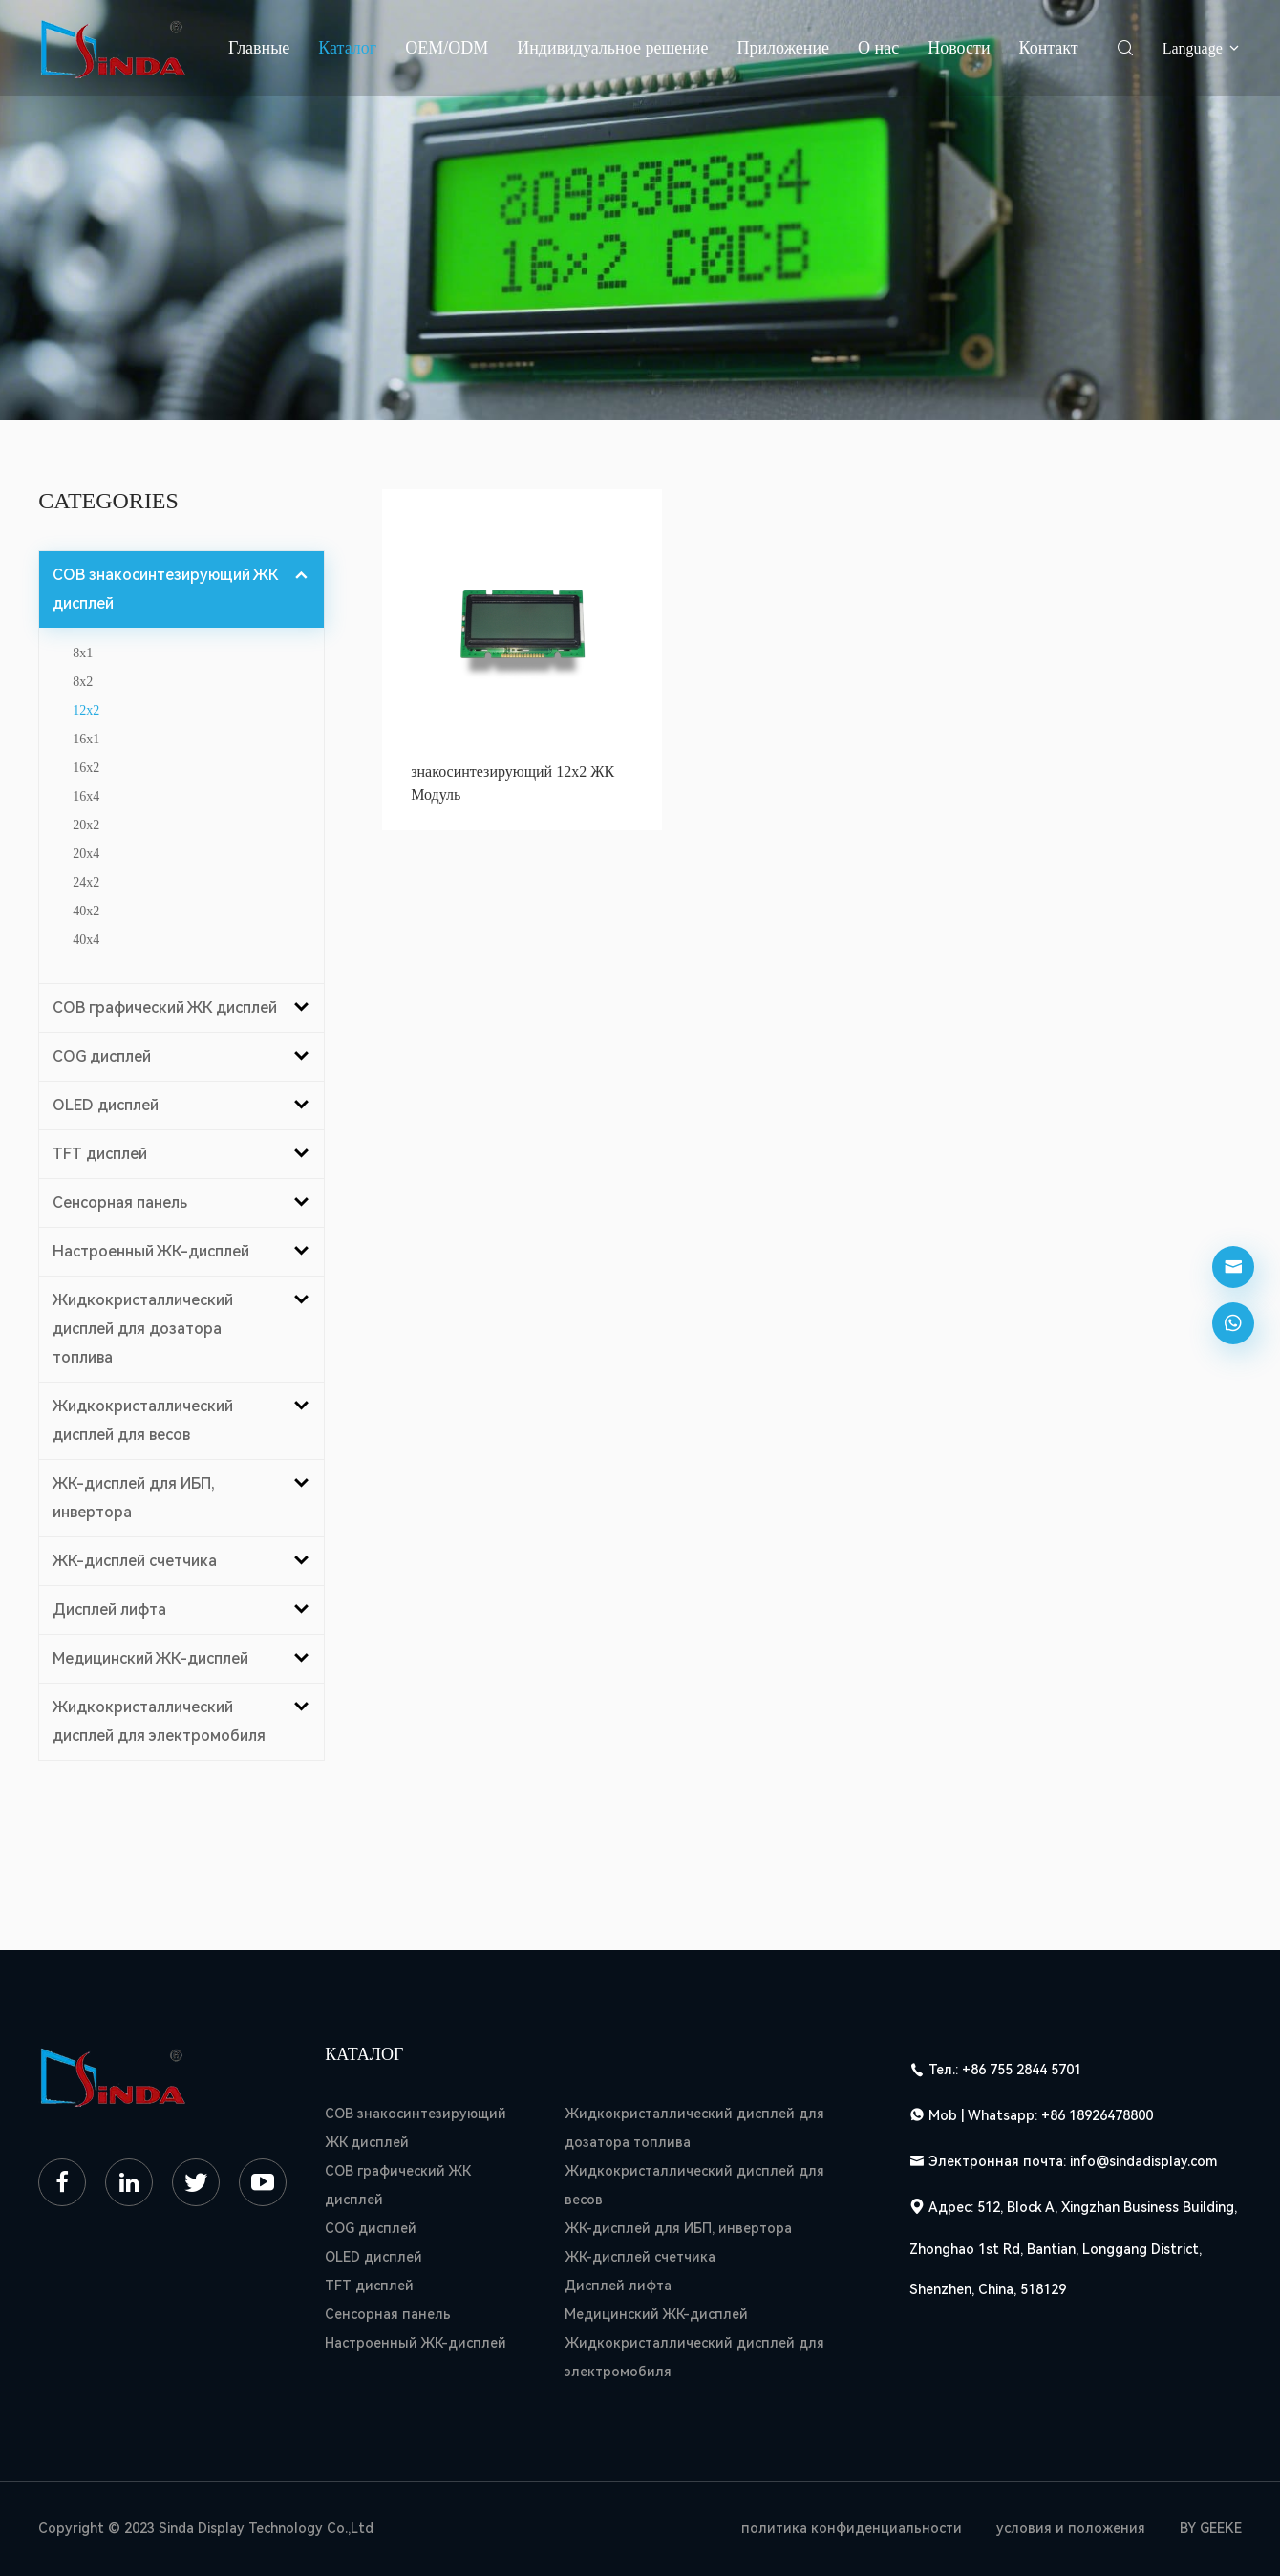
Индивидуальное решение (612, 47)
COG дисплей (370, 2228)
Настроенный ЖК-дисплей (415, 2343)
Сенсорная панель (388, 2314)
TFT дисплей (369, 2285)
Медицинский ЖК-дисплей (656, 2314)
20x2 (86, 825)
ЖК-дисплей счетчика (640, 2257)
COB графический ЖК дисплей (397, 2185)
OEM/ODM (446, 47)
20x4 (86, 854)
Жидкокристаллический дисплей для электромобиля (694, 2357)
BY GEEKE (1211, 2528)
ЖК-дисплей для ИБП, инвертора (678, 2228)
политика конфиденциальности (851, 2528)
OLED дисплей (373, 2257)
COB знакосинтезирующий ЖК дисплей (415, 2128)
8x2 (83, 682)
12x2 (86, 710)
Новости (959, 47)
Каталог (347, 47)
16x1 (86, 739)
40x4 (86, 940)
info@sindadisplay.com (1143, 2161)
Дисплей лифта (618, 2285)
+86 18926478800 (1097, 2115)
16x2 (86, 768)
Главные (258, 47)
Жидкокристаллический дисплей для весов (694, 2185)
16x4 (86, 796)
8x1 (83, 653)
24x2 (86, 882)
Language (1202, 48)
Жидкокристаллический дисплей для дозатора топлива (694, 2128)
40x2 (86, 911)
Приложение (782, 47)
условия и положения (1070, 2528)
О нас (878, 47)
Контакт (1048, 47)
